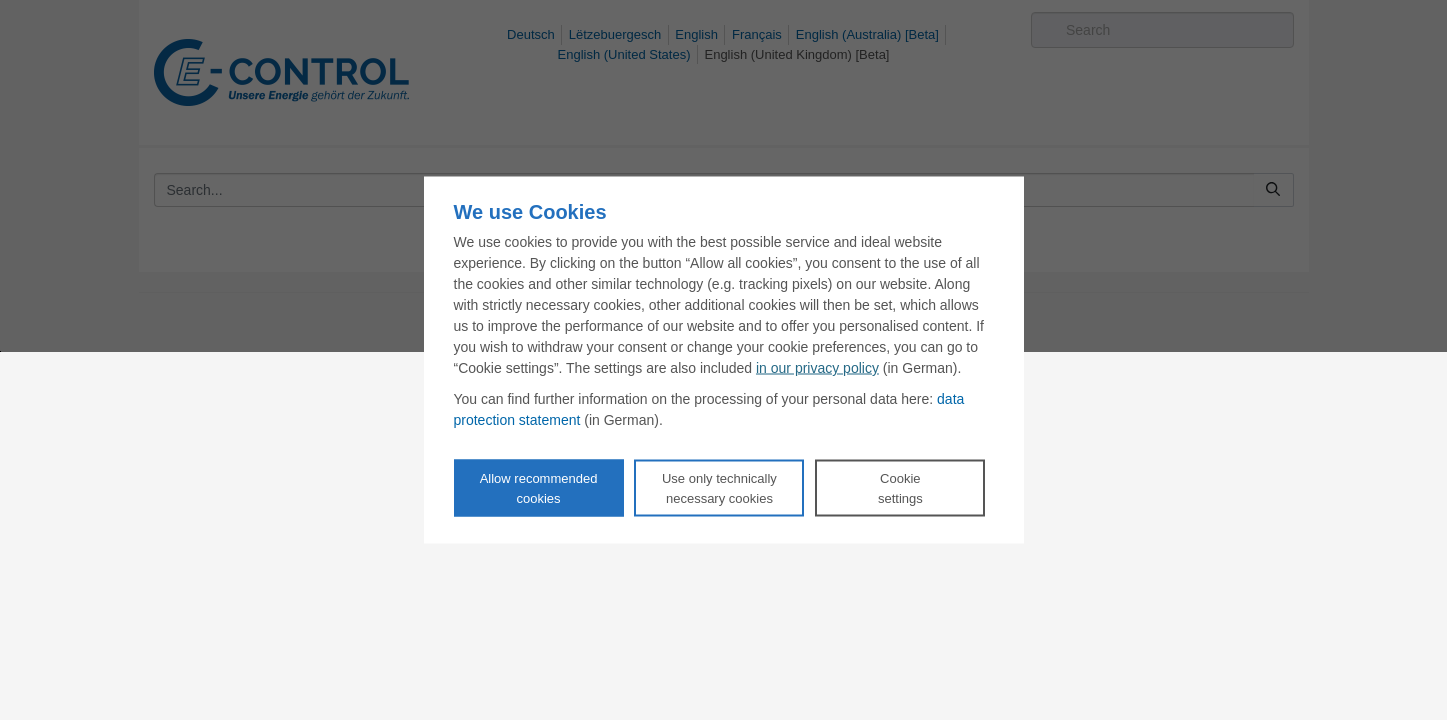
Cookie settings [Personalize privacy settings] (900, 488)
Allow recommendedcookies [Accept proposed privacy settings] (539, 488)
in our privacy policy (817, 368)
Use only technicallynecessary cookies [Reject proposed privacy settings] (719, 488)
